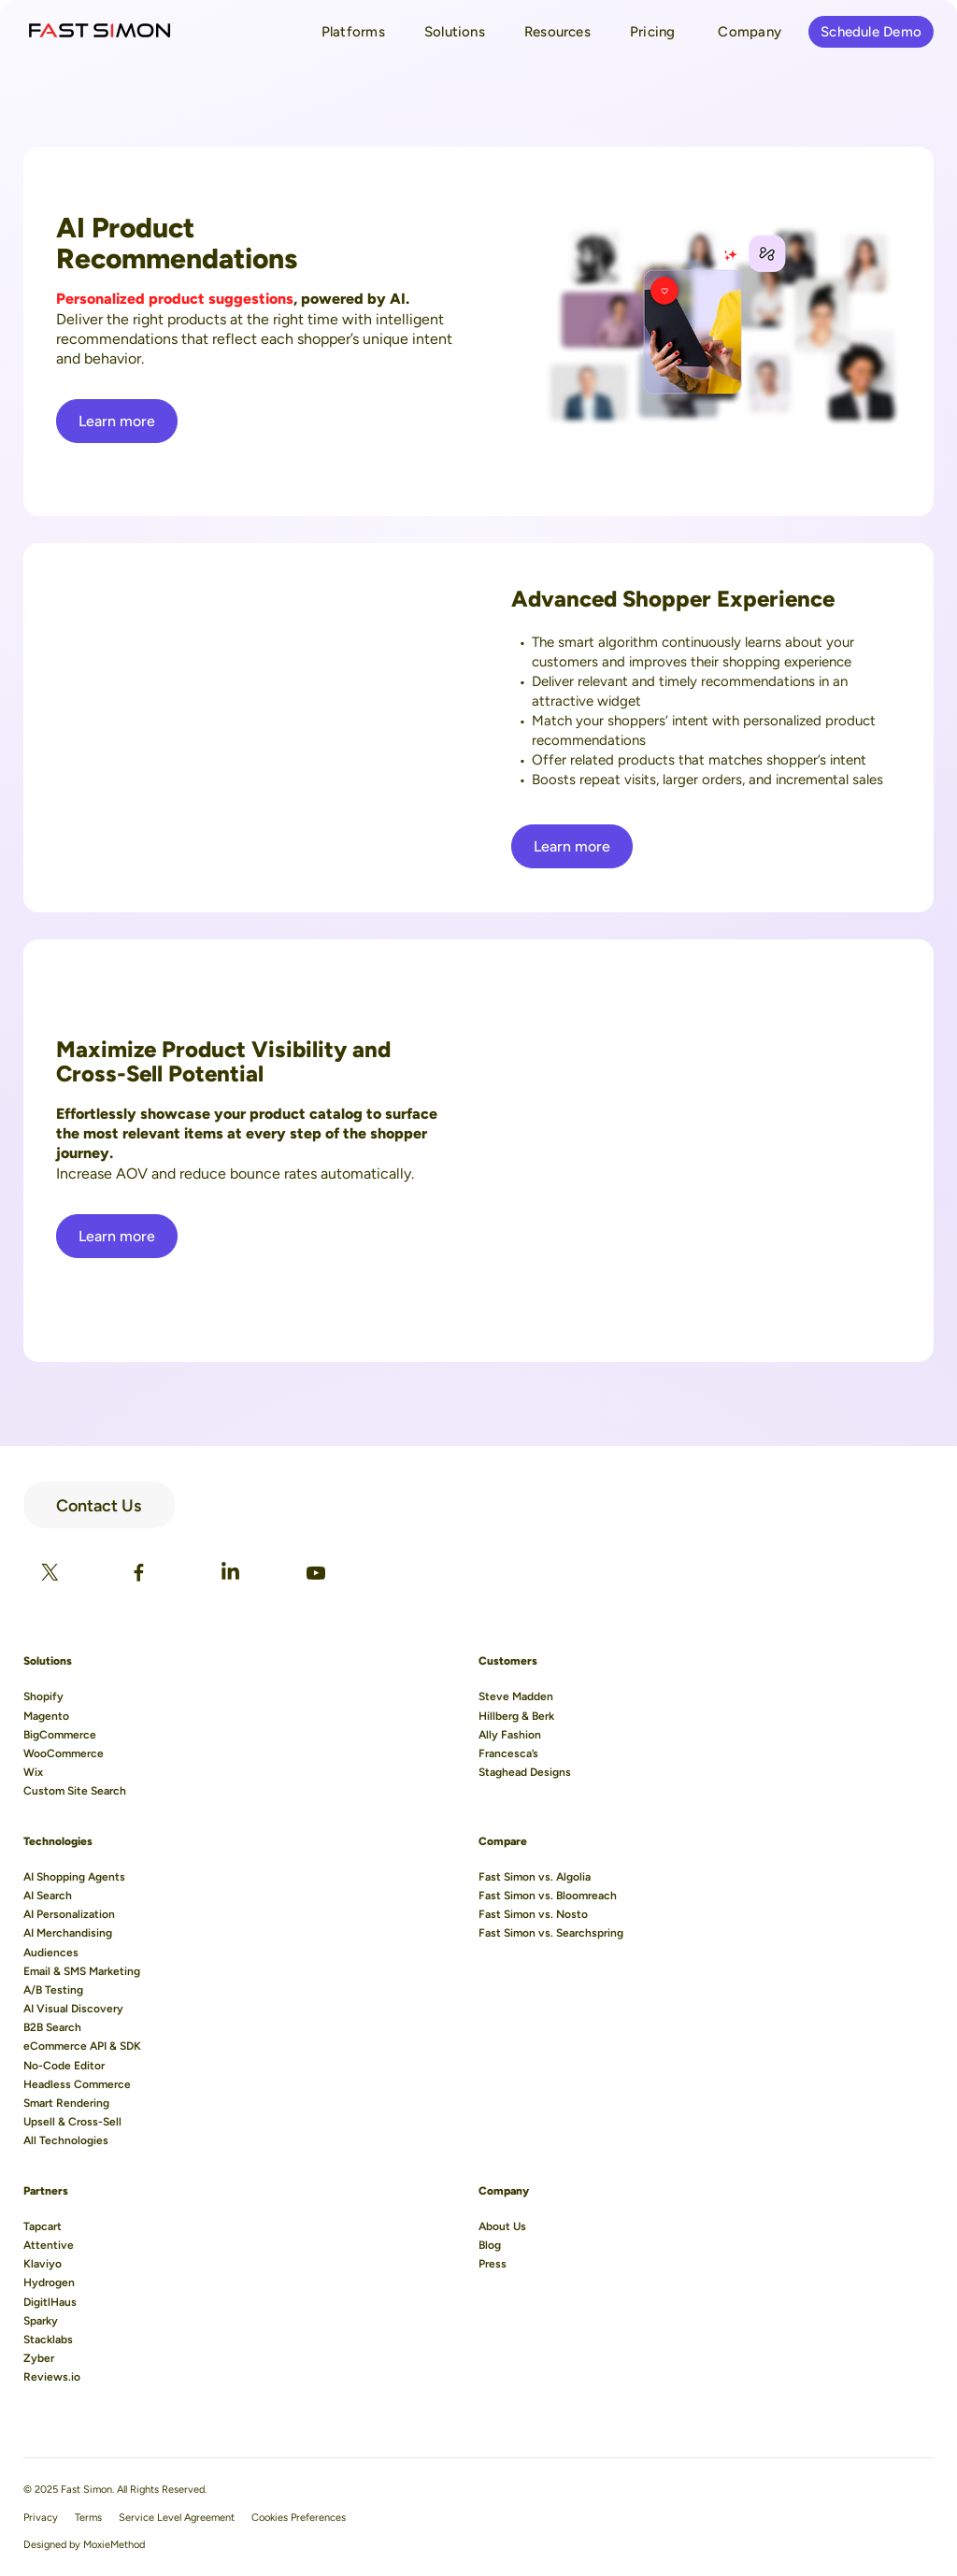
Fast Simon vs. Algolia (534, 1876)
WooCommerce (63, 1753)
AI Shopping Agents (74, 1876)
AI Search (47, 1895)
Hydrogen (49, 2282)
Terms (88, 2518)
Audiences (51, 1952)
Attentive (48, 2245)
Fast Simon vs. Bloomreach (547, 1895)
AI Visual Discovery (73, 2008)
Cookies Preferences (298, 2518)
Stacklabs (48, 2339)
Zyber (38, 2358)
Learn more (117, 421)
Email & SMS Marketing (81, 1971)
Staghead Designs (524, 1772)
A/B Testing (53, 1989)
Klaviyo (42, 2263)
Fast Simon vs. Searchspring (550, 1932)
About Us (502, 2226)
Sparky (40, 2320)
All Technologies (65, 2140)
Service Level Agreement (177, 2518)
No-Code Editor (64, 2065)
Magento (46, 1716)
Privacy (40, 2518)
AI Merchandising (67, 1932)
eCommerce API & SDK (82, 2046)
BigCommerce (59, 1734)
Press (492, 2263)
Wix (33, 1772)
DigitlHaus (50, 2302)
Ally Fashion (509, 1734)
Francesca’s (508, 1753)
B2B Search (52, 2027)
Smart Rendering (66, 2103)
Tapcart (42, 2226)
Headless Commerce (77, 2084)
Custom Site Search (74, 1790)
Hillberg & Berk (516, 1716)
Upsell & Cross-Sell (72, 2121)
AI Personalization (69, 1914)
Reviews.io (51, 2376)
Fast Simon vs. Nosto (533, 1914)
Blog (489, 2245)
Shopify (43, 1696)
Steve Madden (515, 1696)
